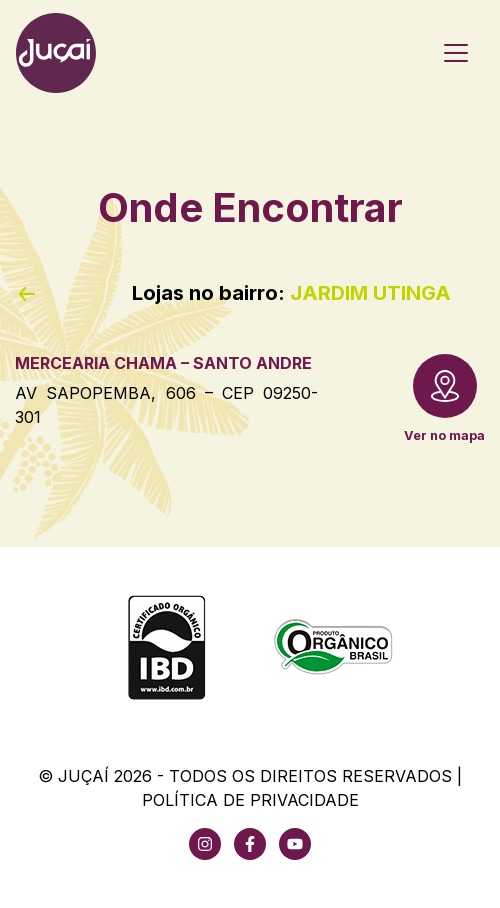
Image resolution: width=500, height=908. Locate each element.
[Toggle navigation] (456, 53)
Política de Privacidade (250, 800)
